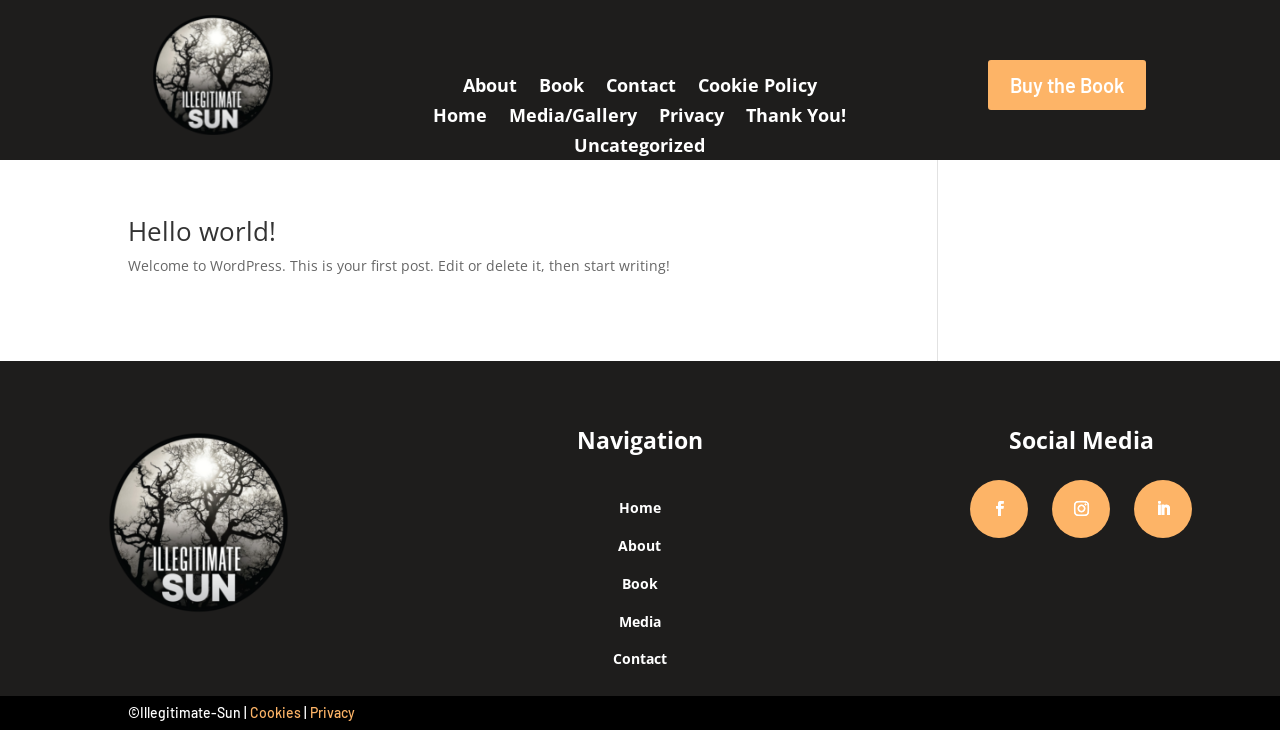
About (490, 87)
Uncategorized (639, 147)
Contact (641, 87)
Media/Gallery (573, 117)
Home (460, 117)
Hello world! (202, 231)
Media (640, 621)
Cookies (275, 712)
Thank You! (796, 117)
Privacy (691, 117)
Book (561, 87)
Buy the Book (1067, 85)
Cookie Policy (757, 87)
